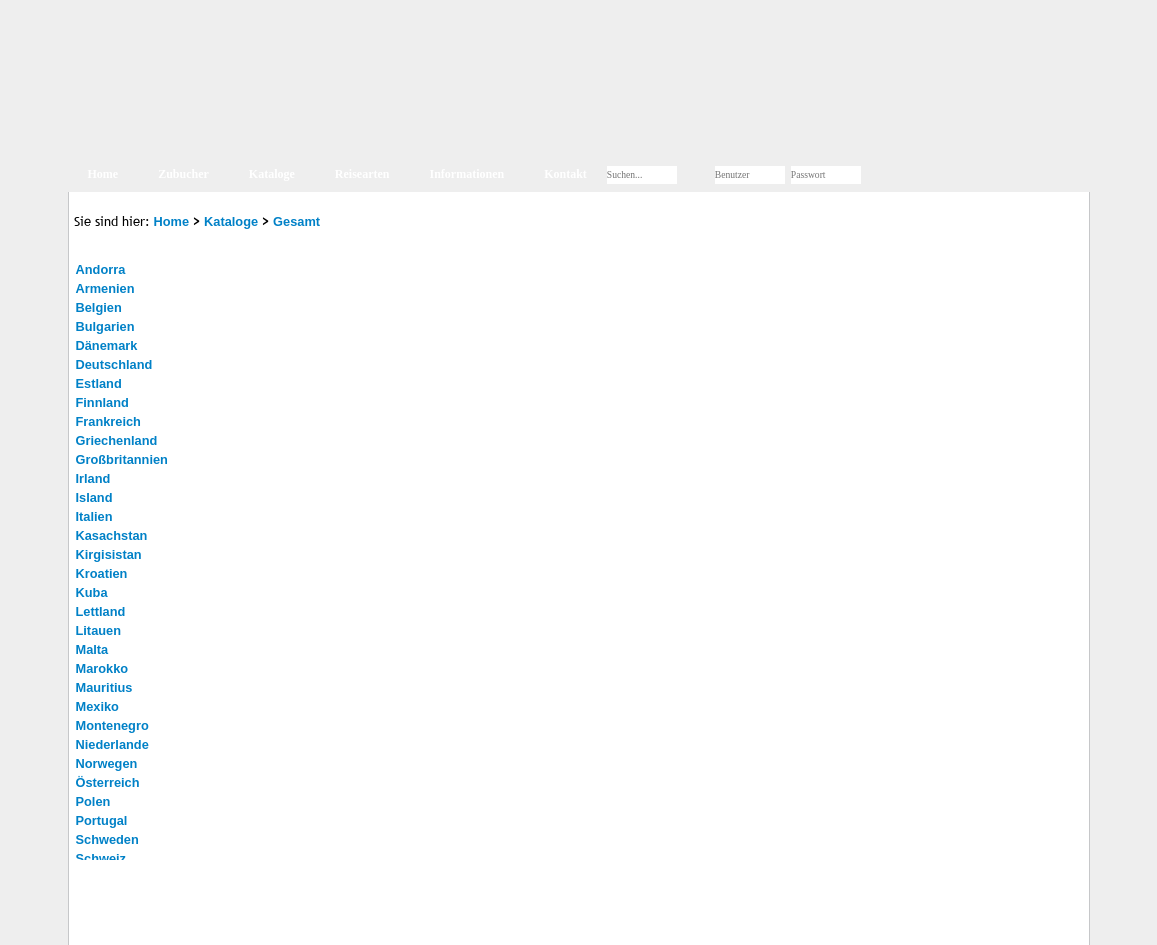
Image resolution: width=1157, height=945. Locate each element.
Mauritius (104, 687)
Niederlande (112, 744)
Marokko (102, 668)
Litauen (99, 630)
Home (103, 174)
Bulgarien (105, 326)
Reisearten (362, 174)
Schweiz (101, 858)
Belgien (99, 307)
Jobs (339, 919)
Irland (93, 478)
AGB (301, 919)
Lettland (101, 611)
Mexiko (97, 706)
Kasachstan (112, 535)
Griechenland (117, 440)
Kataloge (272, 174)
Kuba (92, 592)
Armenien (105, 288)
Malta (92, 649)
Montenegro (112, 725)
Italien (94, 516)
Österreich (108, 782)
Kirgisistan (109, 554)
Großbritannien (122, 459)
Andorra (101, 269)
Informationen (467, 174)
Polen (93, 801)
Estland (99, 383)
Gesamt (296, 221)
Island (94, 497)
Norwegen (107, 763)
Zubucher (183, 174)
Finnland (102, 402)
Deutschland (114, 364)
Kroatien (102, 573)
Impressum (185, 919)
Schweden (107, 839)
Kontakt (565, 174)
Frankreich (108, 421)
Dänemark (107, 345)
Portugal (102, 820)
